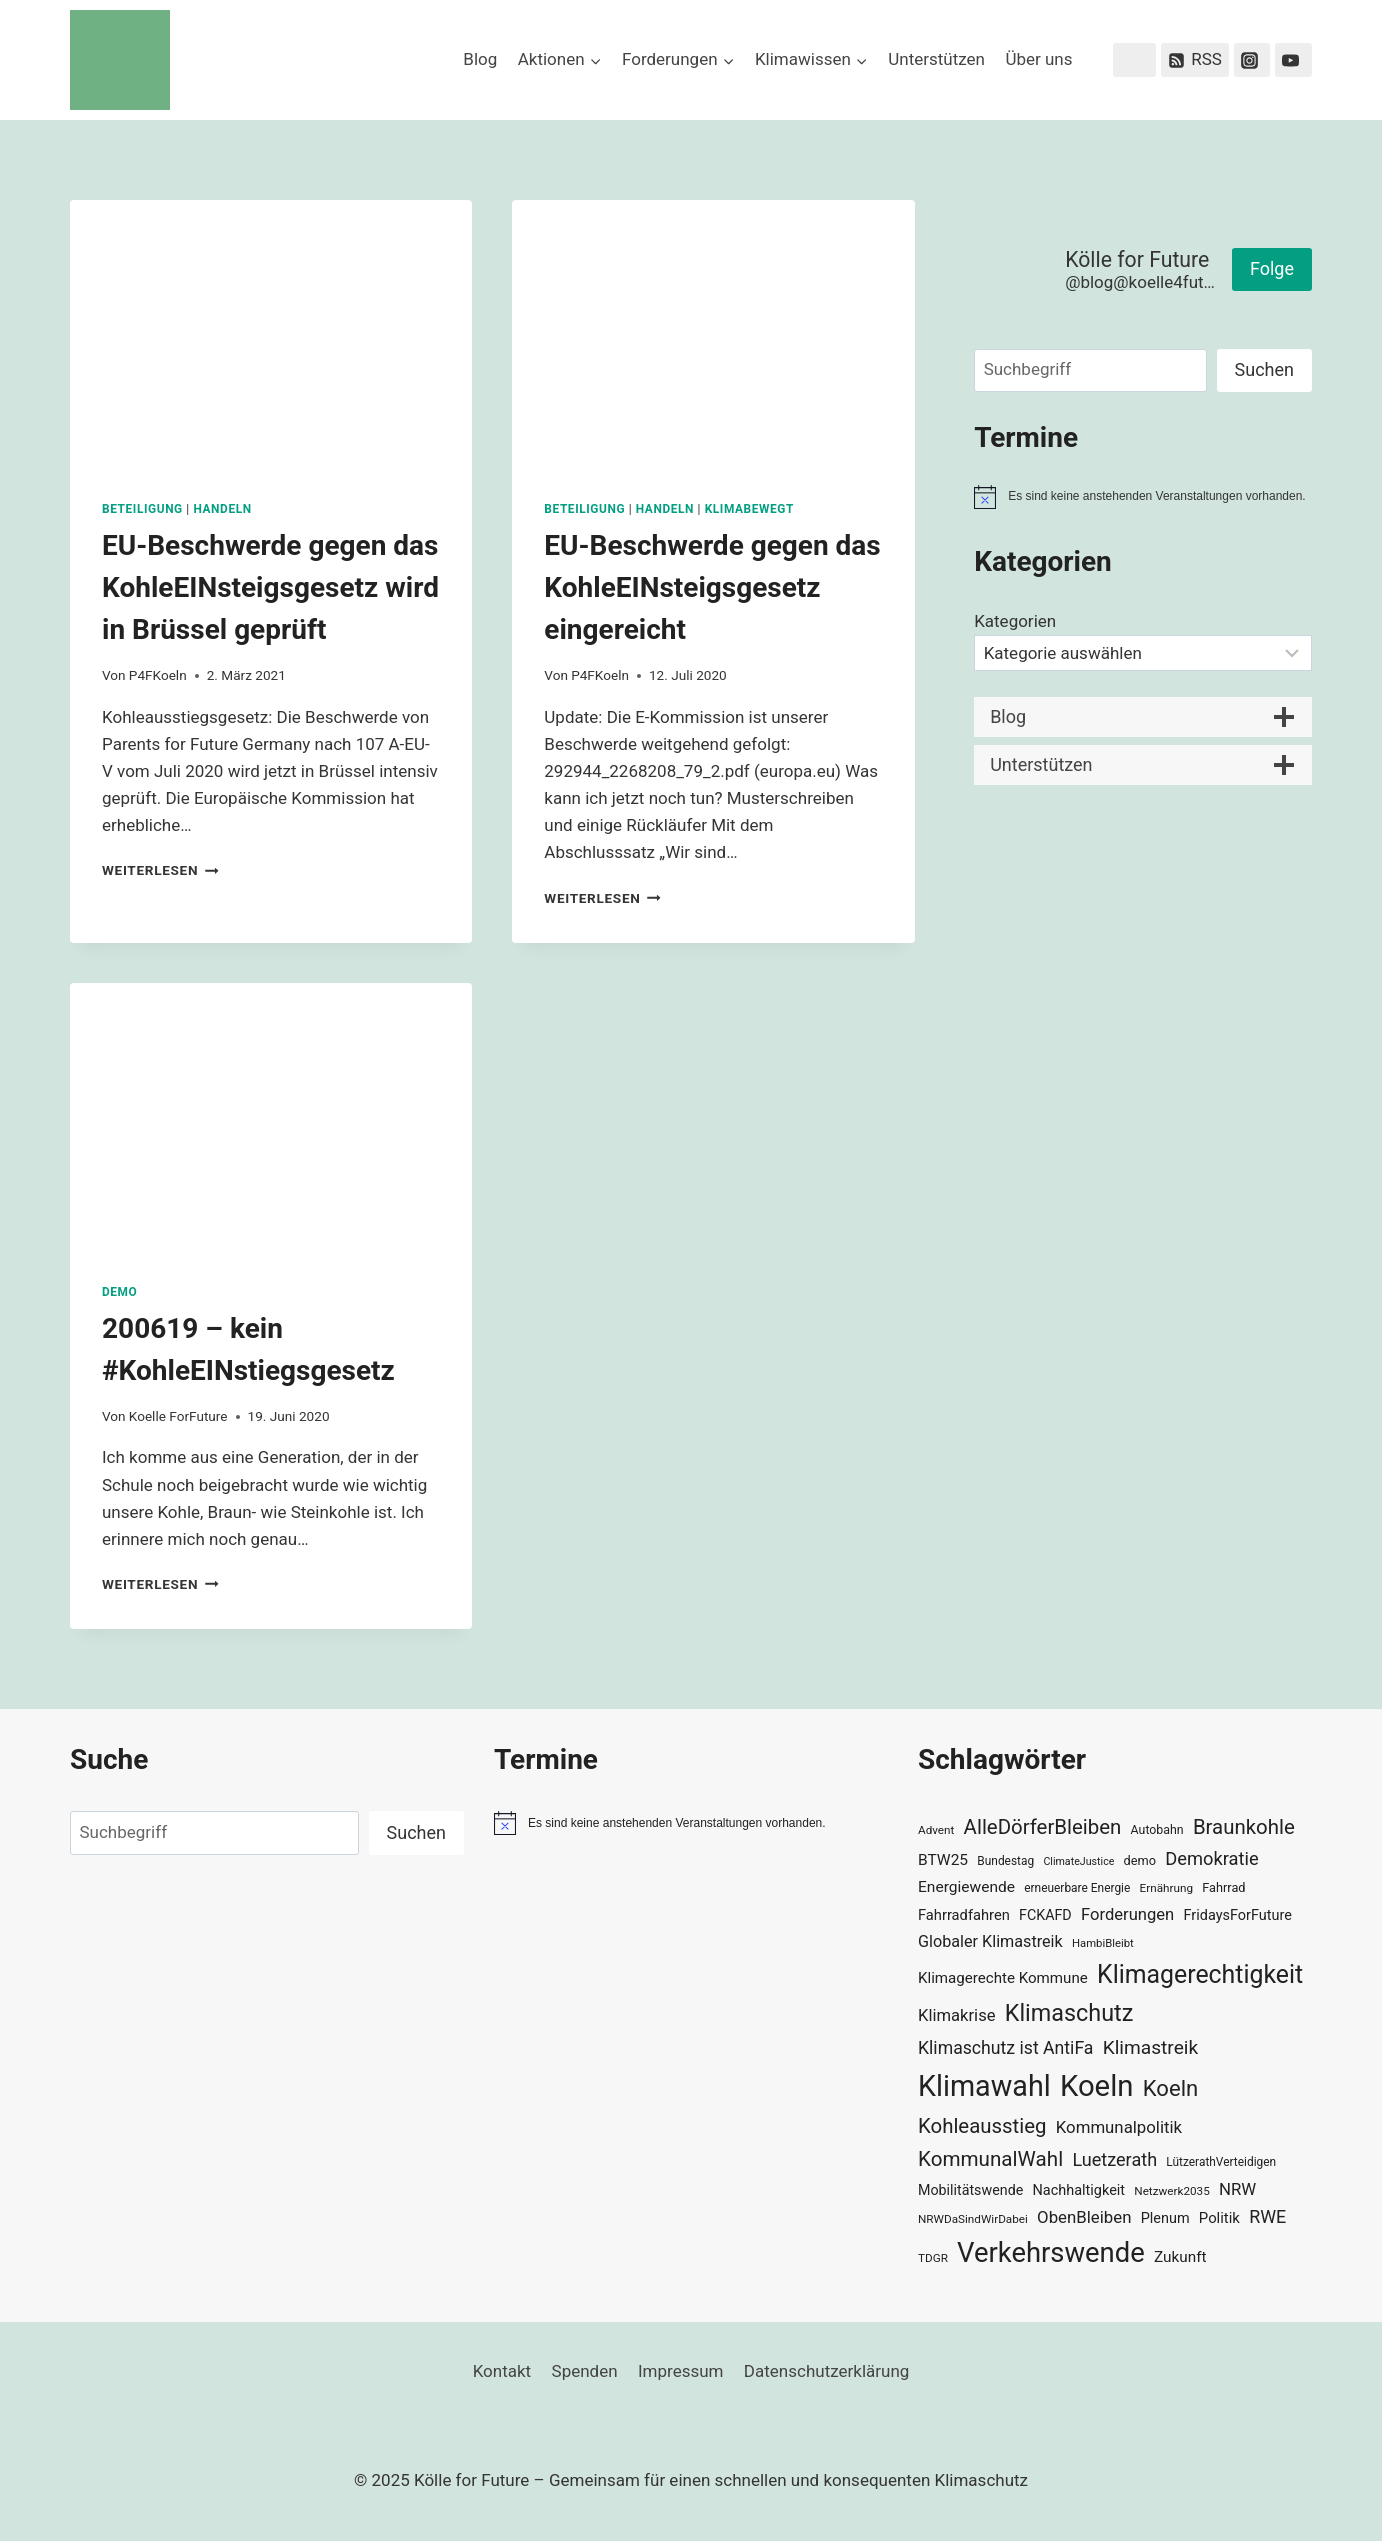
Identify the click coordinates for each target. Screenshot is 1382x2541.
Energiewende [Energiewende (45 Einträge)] (966, 1887)
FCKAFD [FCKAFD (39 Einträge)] (1045, 1915)
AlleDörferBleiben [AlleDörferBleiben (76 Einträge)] (1043, 1827)
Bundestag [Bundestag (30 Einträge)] (1005, 1861)
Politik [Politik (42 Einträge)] (1219, 2218)
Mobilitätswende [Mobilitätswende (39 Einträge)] (970, 2190)
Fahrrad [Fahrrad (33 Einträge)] (1223, 1887)
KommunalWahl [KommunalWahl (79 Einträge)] (990, 2159)
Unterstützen (936, 59)
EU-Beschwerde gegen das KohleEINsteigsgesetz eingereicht (712, 587)
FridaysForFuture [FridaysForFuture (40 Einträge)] (1237, 1915)
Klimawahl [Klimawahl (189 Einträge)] (984, 2086)
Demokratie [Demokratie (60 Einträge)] (1211, 1858)
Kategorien (1015, 621)
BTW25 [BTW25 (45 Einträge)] (943, 1860)
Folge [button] (1272, 268)
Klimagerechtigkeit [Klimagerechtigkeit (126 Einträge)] (1200, 1974)
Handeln (222, 509)
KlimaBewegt (749, 509)
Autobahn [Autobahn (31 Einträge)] (1157, 1830)
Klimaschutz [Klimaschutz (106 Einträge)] (1069, 2013)
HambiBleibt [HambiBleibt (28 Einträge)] (1103, 1943)
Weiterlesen (160, 870)
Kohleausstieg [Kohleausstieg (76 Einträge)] (982, 2126)
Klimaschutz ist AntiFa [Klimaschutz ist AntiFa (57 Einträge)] (1005, 2048)
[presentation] (271, 334)
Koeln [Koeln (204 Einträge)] (1097, 2086)
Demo (119, 1292)
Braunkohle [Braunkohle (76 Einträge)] (1244, 1827)
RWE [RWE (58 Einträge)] (1267, 2216)
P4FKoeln (158, 675)
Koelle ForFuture (178, 1416)
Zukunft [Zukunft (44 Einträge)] (1180, 2257)
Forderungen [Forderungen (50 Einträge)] (1127, 1914)
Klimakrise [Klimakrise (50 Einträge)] (957, 2015)
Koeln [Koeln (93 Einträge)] (1171, 2088)
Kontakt (502, 2371)
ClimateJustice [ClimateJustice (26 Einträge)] (1078, 1861)
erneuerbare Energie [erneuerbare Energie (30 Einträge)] (1077, 1888)
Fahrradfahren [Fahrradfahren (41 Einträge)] (964, 1915)
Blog (480, 59)
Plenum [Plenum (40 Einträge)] (1165, 2218)
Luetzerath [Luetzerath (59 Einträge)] (1114, 2159)
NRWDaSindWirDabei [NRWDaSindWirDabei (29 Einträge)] (973, 2219)
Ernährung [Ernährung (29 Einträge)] (1166, 1888)
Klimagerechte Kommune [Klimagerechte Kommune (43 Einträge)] (1003, 1978)
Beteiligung (142, 509)
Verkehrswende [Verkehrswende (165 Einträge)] (1051, 2253)
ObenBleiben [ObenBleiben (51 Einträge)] (1084, 2217)
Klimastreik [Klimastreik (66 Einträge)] (1150, 2047)
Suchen (1264, 369)
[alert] (1143, 497)
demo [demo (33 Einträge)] (1140, 1860)
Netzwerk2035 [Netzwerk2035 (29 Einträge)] (1172, 2191)
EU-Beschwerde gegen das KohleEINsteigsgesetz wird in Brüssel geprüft (270, 587)
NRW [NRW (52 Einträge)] (1237, 2189)
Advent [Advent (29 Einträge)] (936, 1830)
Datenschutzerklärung (826, 2371)
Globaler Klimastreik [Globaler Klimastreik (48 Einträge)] (990, 1941)
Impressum (681, 2371)
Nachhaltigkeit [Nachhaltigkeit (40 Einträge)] (1078, 2190)
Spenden (585, 2371)
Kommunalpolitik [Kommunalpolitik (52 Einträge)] (1119, 2127)
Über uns (1038, 59)
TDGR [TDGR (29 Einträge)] (933, 2258)
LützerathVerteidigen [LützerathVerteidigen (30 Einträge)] (1221, 2162)
